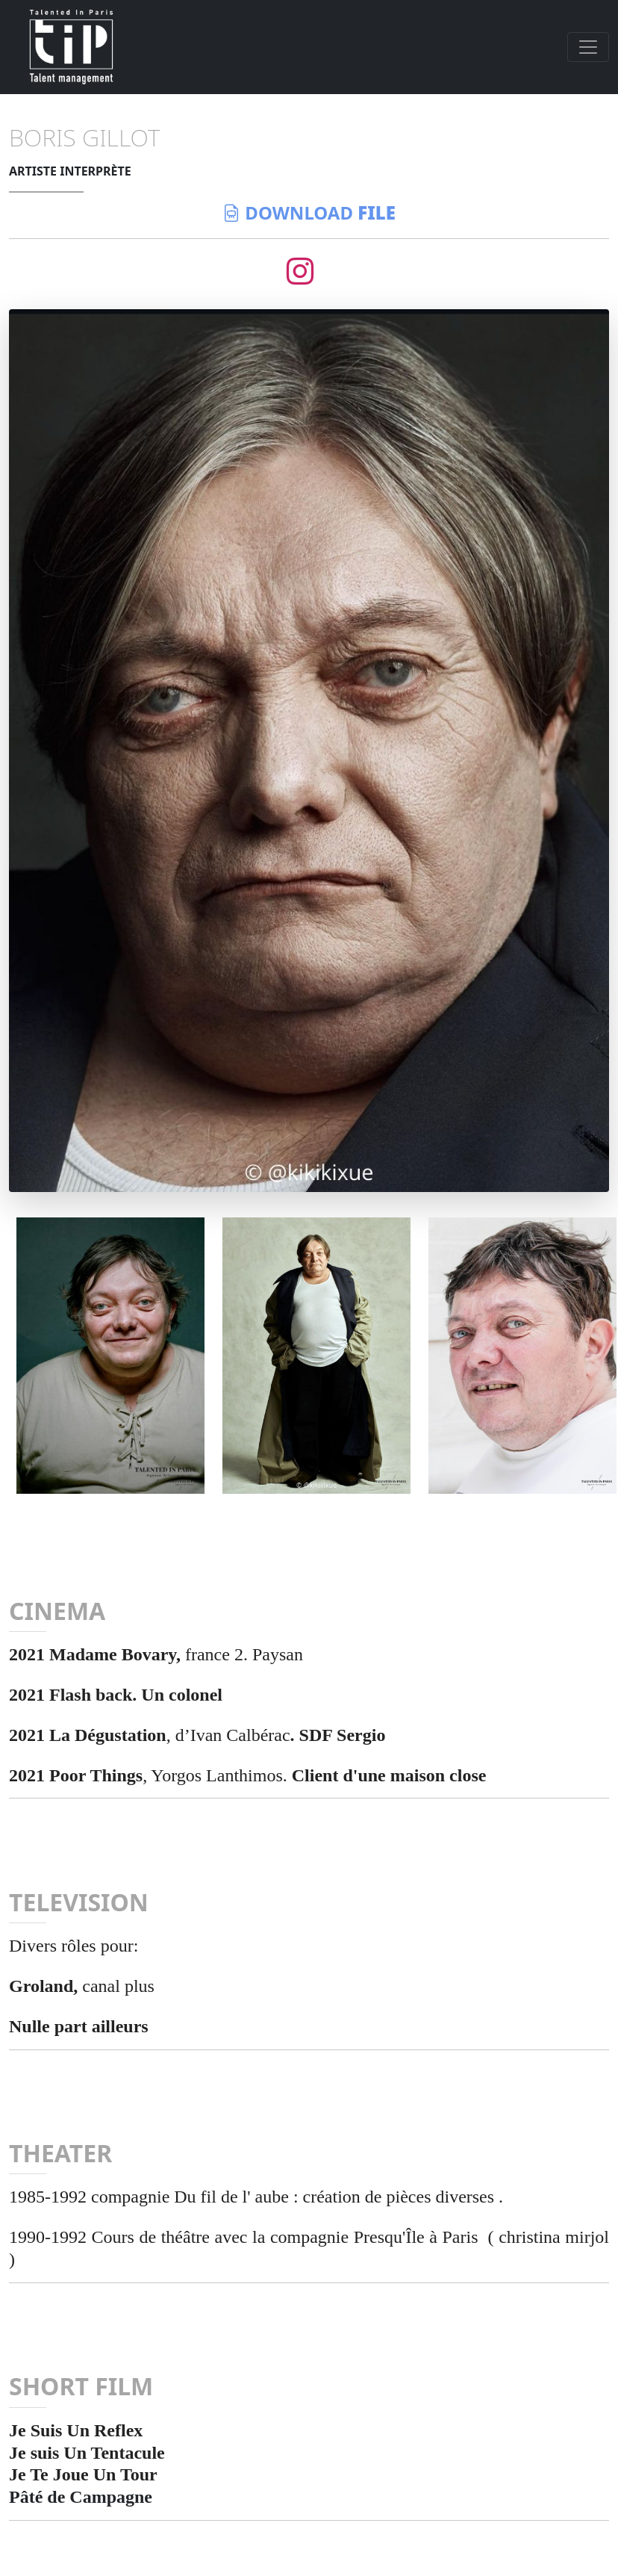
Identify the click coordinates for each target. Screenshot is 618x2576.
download (309, 212)
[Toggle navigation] (588, 47)
